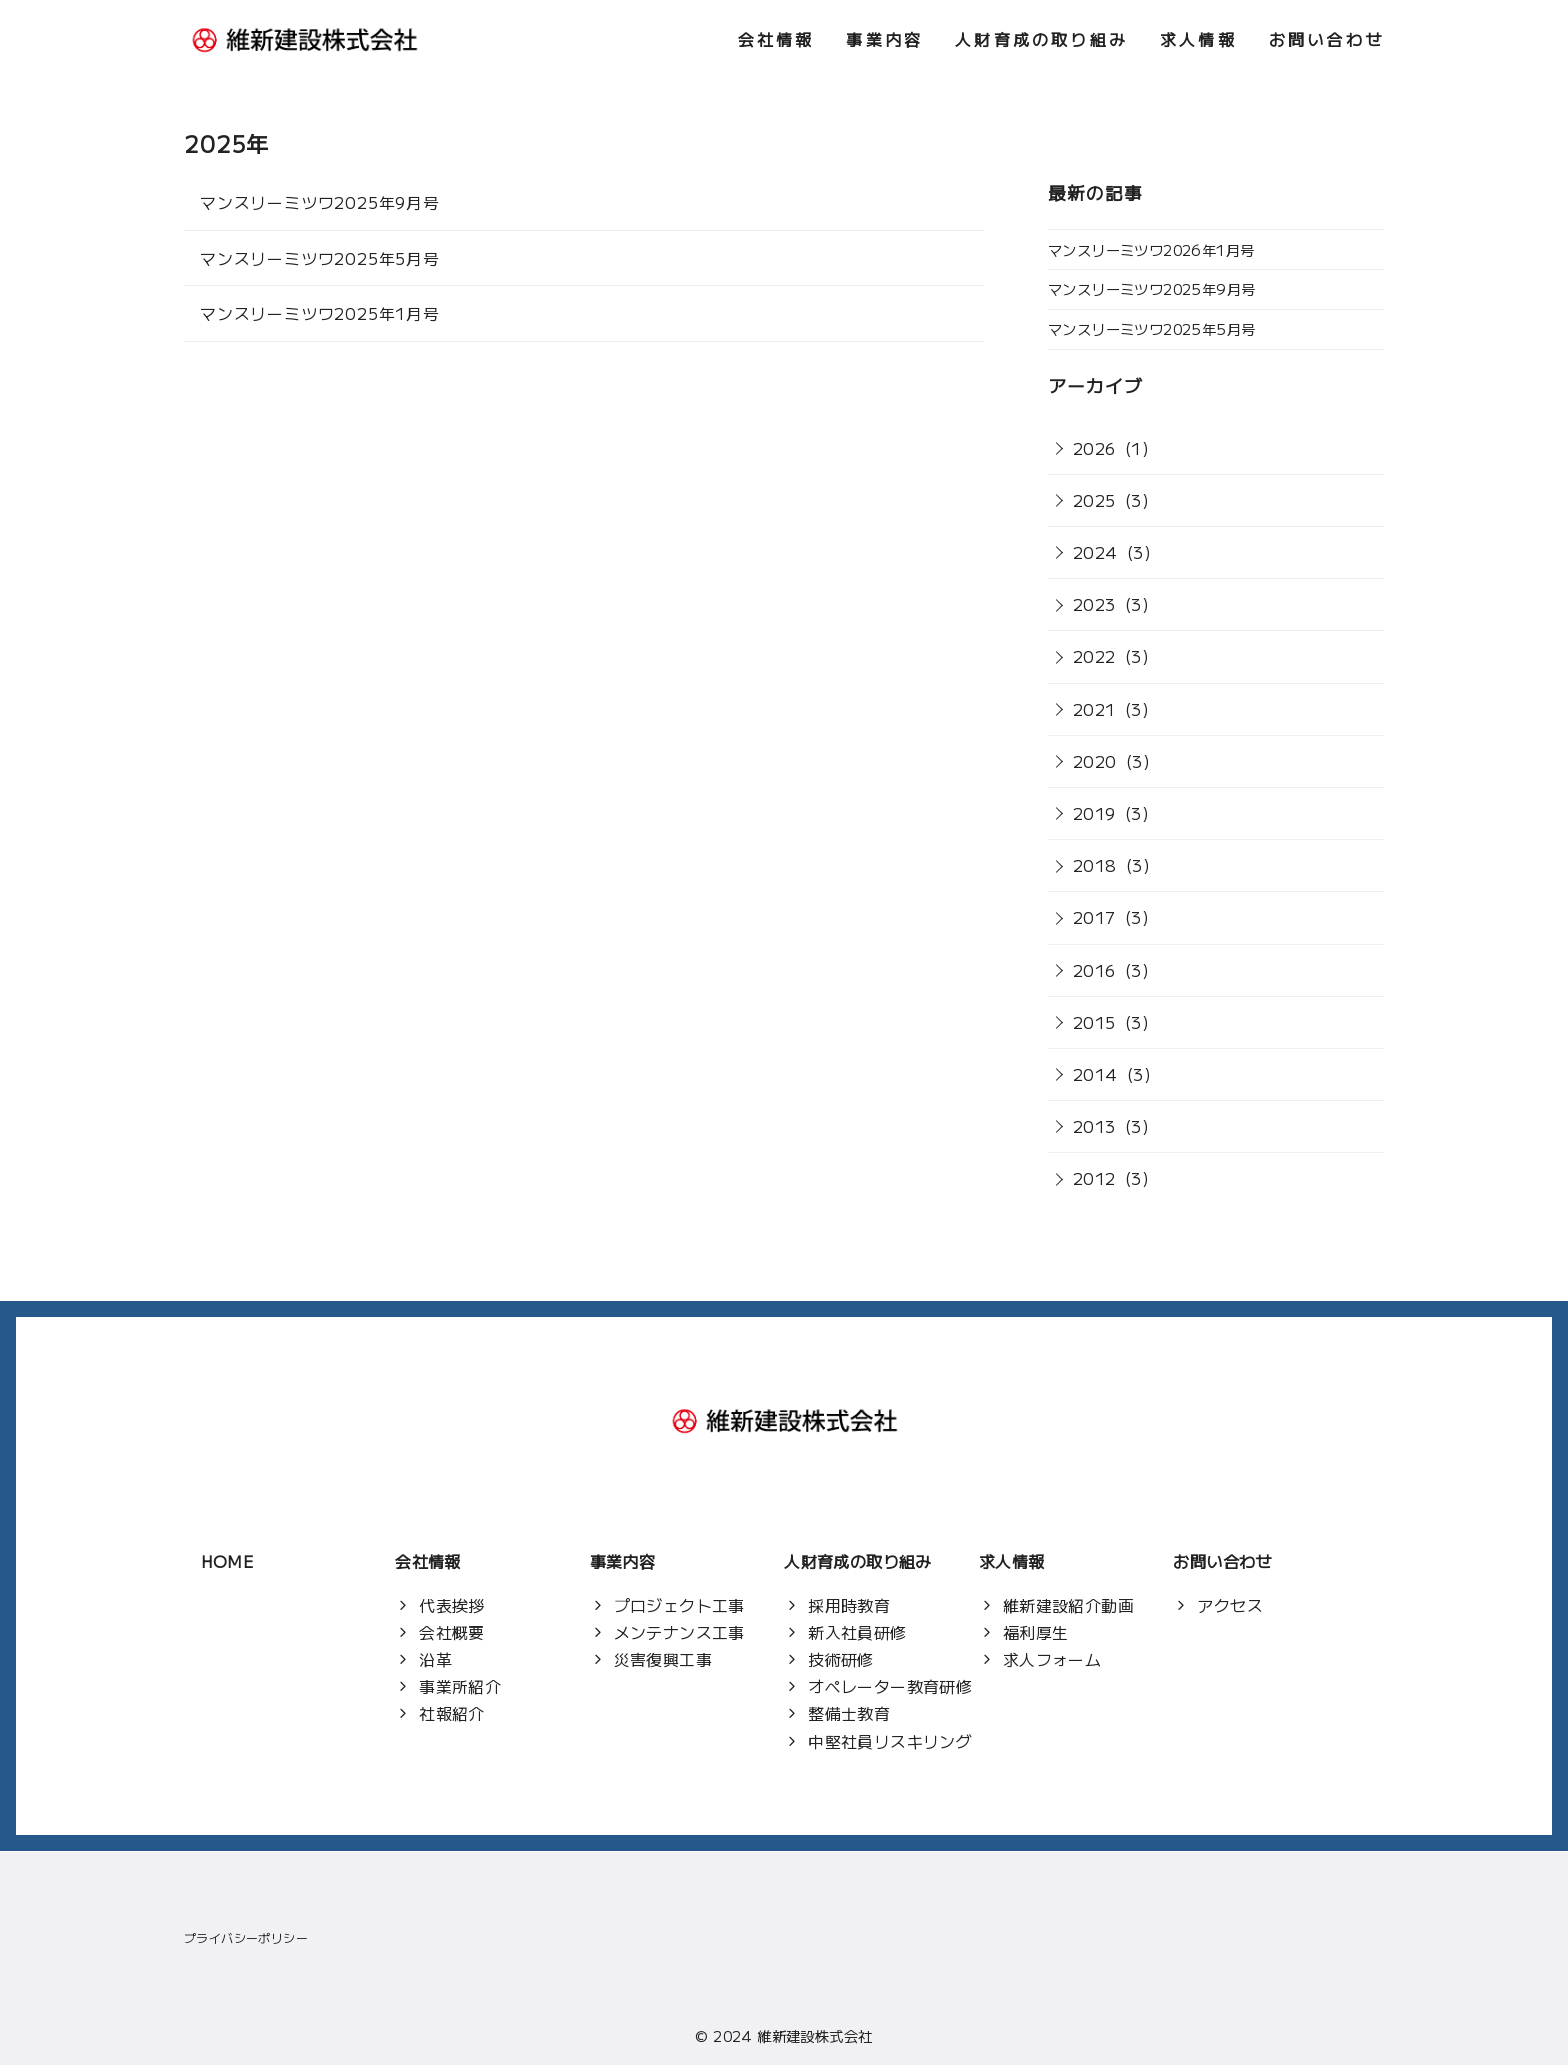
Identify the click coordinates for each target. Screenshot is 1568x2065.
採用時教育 (849, 1605)
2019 (1094, 813)
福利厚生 (1036, 1632)
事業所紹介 (460, 1686)
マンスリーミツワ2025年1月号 (320, 313)
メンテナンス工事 (679, 1632)
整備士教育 (849, 1713)
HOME (227, 1561)
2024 (1095, 552)
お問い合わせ (1326, 39)
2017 (1094, 917)
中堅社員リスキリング (890, 1741)
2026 (1094, 448)
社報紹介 (452, 1713)
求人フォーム (1052, 1659)
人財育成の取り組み (1041, 39)
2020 (1095, 761)
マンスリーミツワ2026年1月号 (1151, 249)
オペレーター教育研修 (890, 1686)
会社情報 (776, 39)
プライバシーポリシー (246, 1937)
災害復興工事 (663, 1659)
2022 (1094, 656)
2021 (1094, 709)
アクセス (1230, 1605)
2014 (1095, 1074)
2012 (1094, 1178)
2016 (1094, 970)
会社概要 (452, 1632)
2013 (1094, 1126)
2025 (1094, 500)
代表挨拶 (452, 1605)
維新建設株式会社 (814, 2035)
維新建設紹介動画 (1068, 1605)
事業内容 (884, 39)
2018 (1095, 865)
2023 (1094, 604)
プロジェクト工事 (679, 1605)
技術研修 (841, 1659)
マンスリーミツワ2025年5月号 (320, 258)
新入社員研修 (857, 1632)
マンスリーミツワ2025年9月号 (320, 202)
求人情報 (1198, 39)
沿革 (435, 1659)
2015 (1094, 1022)
